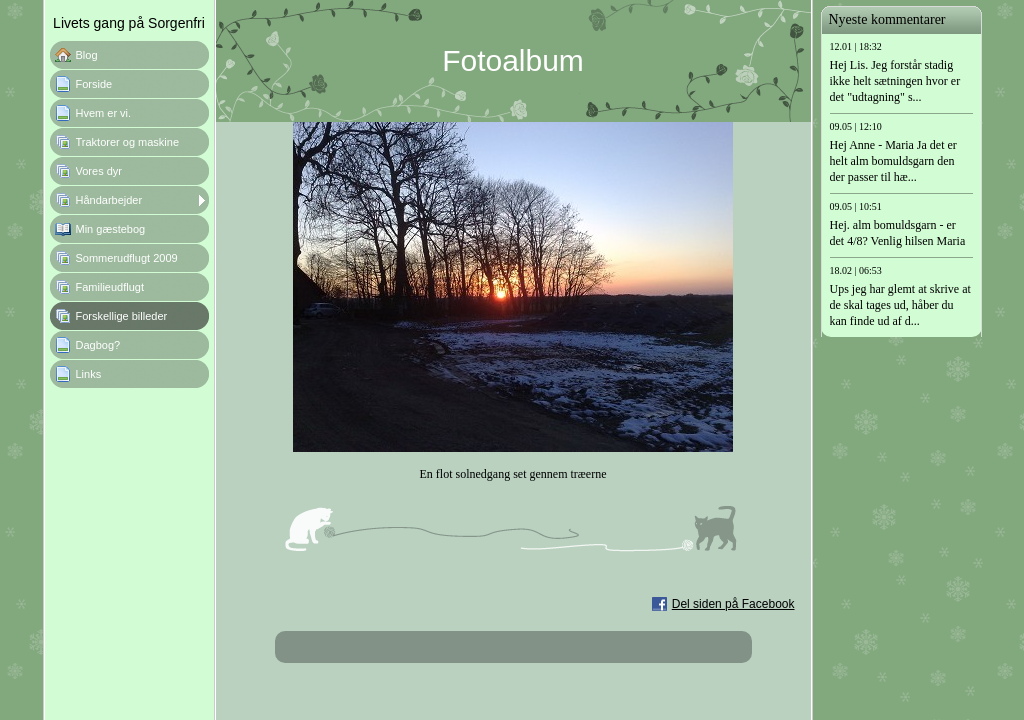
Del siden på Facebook (733, 604)
